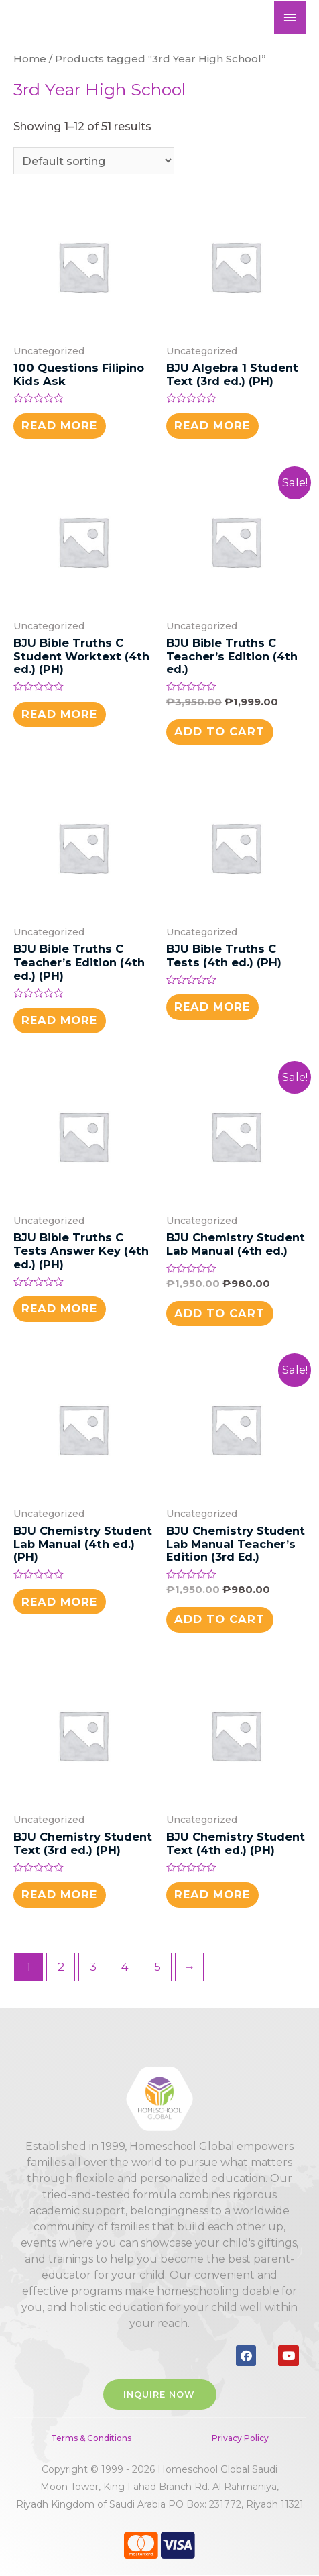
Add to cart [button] (219, 731)
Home (29, 58)
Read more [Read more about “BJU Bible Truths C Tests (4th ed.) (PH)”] (212, 1006)
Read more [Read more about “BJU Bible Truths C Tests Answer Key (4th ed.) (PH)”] (59, 1308)
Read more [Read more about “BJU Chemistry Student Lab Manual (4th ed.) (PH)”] (59, 1601)
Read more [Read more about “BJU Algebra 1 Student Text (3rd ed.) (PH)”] (212, 425)
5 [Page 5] (157, 1966)
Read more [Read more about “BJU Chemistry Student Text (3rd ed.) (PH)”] (59, 1894)
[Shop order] (93, 160)
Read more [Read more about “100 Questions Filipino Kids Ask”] (59, 425)
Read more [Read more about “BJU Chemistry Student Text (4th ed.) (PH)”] (212, 1894)
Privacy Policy (240, 2438)
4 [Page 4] (125, 1966)
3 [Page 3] (93, 1966)
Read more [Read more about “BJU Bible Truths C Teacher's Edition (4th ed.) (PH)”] (59, 1020)
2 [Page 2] (61, 1966)
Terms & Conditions (91, 2438)
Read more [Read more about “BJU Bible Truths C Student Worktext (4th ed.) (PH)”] (59, 714)
